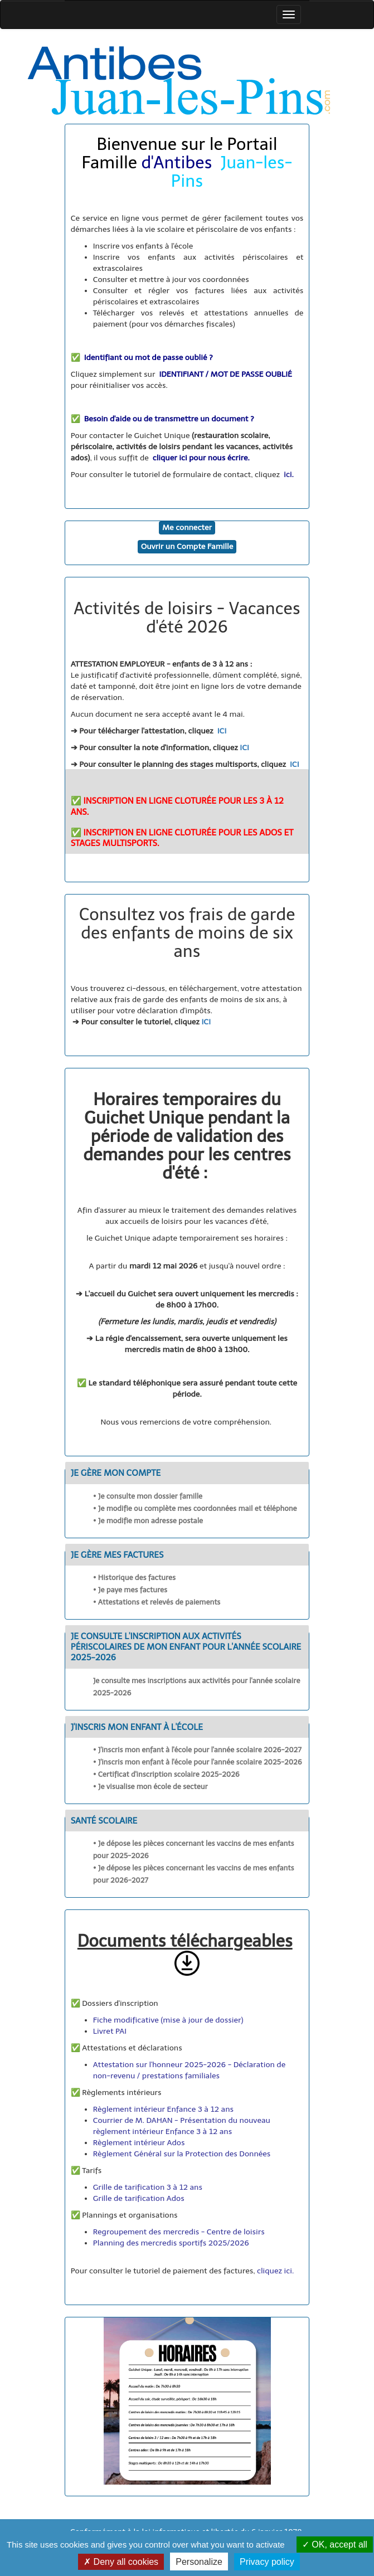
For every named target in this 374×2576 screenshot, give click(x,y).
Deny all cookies (121, 2562)
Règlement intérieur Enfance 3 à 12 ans (163, 2109)
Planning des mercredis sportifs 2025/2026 (171, 2243)
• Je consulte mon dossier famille (147, 1496)
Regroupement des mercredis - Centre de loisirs (179, 2232)
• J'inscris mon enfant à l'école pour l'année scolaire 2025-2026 (197, 1762)
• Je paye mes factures (130, 1590)
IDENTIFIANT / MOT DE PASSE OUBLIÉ (226, 374)
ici (288, 474)
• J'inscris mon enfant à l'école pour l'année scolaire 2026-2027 (197, 1750)
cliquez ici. (275, 2271)
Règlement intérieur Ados (139, 2142)
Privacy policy (267, 2562)
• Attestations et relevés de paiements (157, 1602)
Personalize (199, 2562)
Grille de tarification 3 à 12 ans (149, 2187)
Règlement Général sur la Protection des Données (182, 2154)
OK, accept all (334, 2544)
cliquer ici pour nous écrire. (201, 458)
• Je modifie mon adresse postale (148, 1521)
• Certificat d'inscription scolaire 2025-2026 (166, 1774)
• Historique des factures (134, 1577)
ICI (222, 731)
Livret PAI (110, 2031)
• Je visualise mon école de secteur (150, 1786)
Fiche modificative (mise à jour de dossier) (168, 2020)
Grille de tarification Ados (140, 2198)
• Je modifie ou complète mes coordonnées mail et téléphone (195, 1508)
